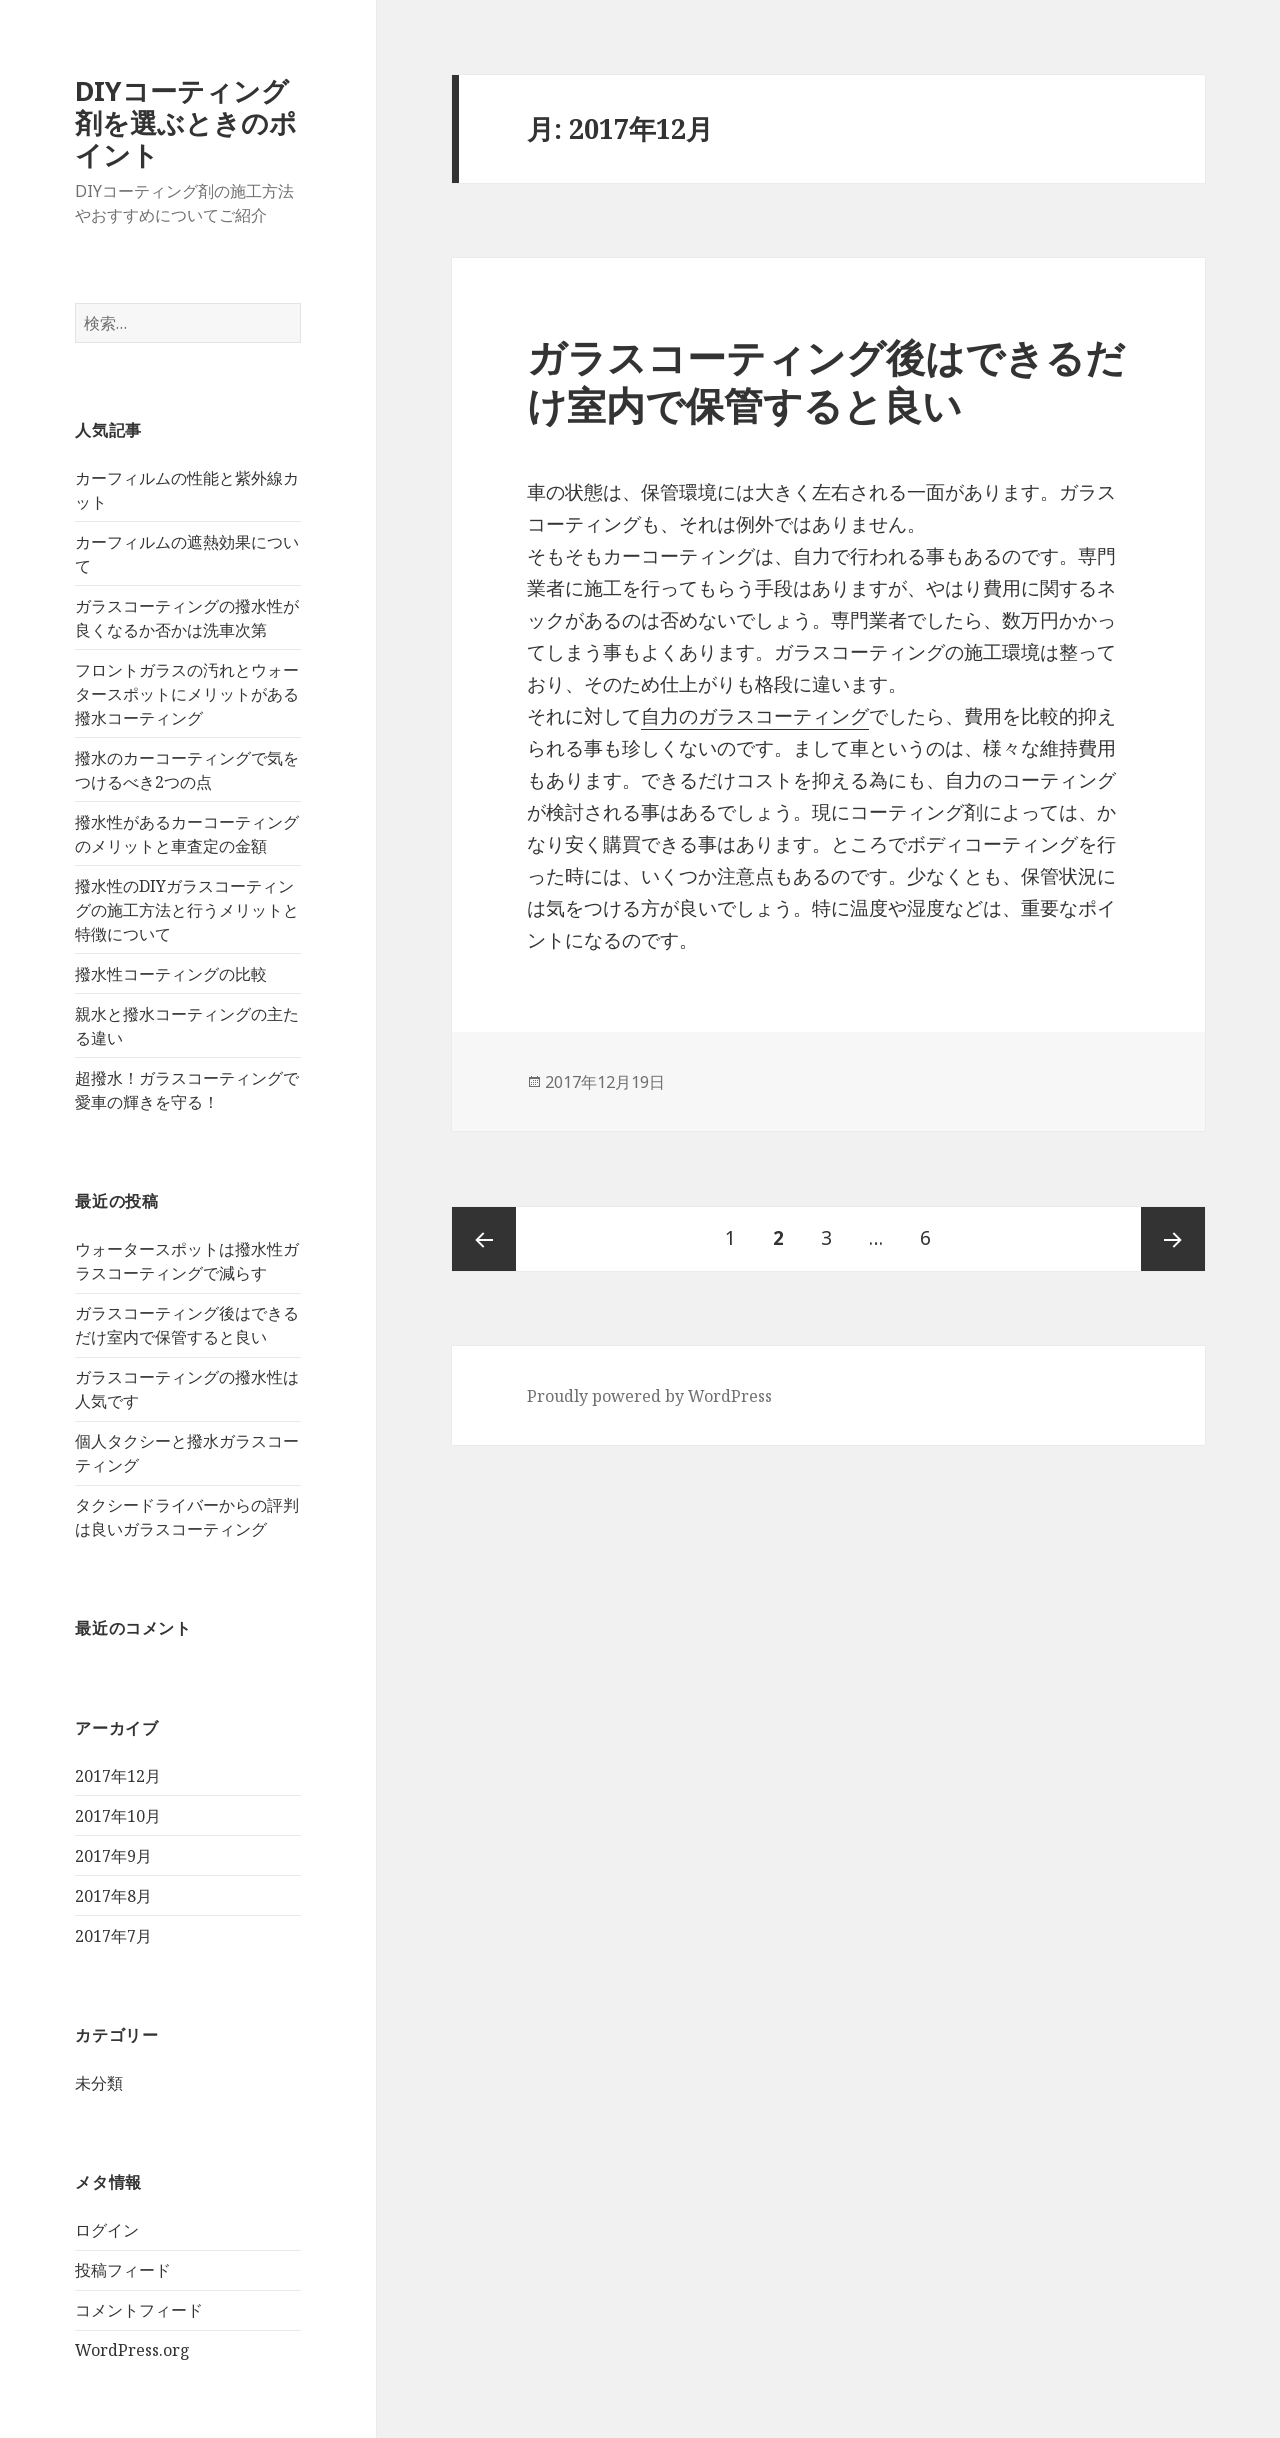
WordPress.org (132, 2350)
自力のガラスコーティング (755, 716)
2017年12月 (118, 1776)
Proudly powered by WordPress (649, 1396)
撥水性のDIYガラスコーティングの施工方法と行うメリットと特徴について (187, 910)
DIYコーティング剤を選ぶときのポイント (186, 122)
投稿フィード (123, 2270)
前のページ (484, 1239)
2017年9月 (113, 1856)
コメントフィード (139, 2310)
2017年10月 (118, 1816)
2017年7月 (113, 1936)
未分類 (99, 2083)
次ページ (1173, 1239)
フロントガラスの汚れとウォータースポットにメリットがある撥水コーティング (187, 694)
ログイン (107, 2230)
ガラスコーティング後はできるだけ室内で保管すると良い (826, 380)
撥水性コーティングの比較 (171, 974)
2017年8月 (113, 1896)
